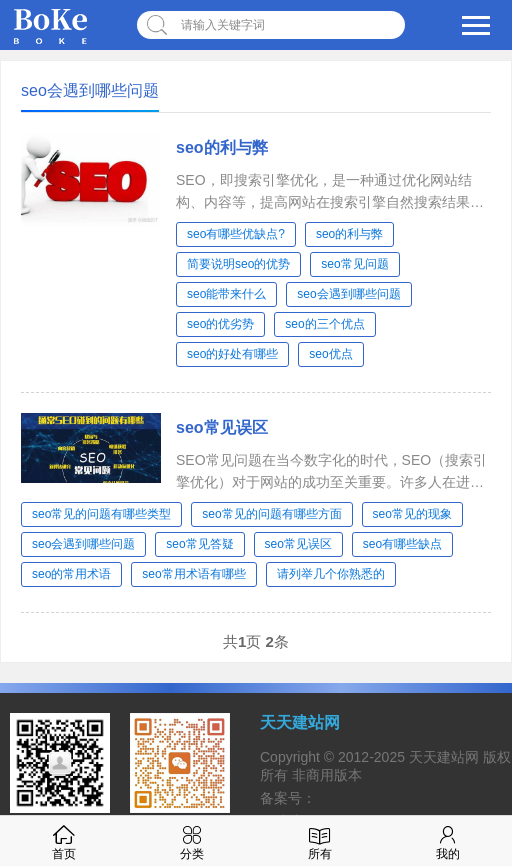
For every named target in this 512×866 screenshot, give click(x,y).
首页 (64, 840)
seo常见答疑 (199, 544)
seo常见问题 (354, 264)
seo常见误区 (222, 427)
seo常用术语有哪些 (193, 574)
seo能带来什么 (226, 294)
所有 (320, 840)
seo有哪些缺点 (402, 544)
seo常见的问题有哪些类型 (101, 514)
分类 (192, 840)
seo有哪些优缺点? (236, 234)
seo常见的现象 (412, 514)
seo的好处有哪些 (232, 354)
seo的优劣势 (220, 324)
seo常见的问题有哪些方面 (271, 514)
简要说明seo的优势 (238, 264)
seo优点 (330, 354)
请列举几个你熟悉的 (331, 574)
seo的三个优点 (324, 324)
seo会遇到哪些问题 (348, 294)
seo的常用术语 (71, 574)
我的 (448, 840)
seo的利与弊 (222, 147)
